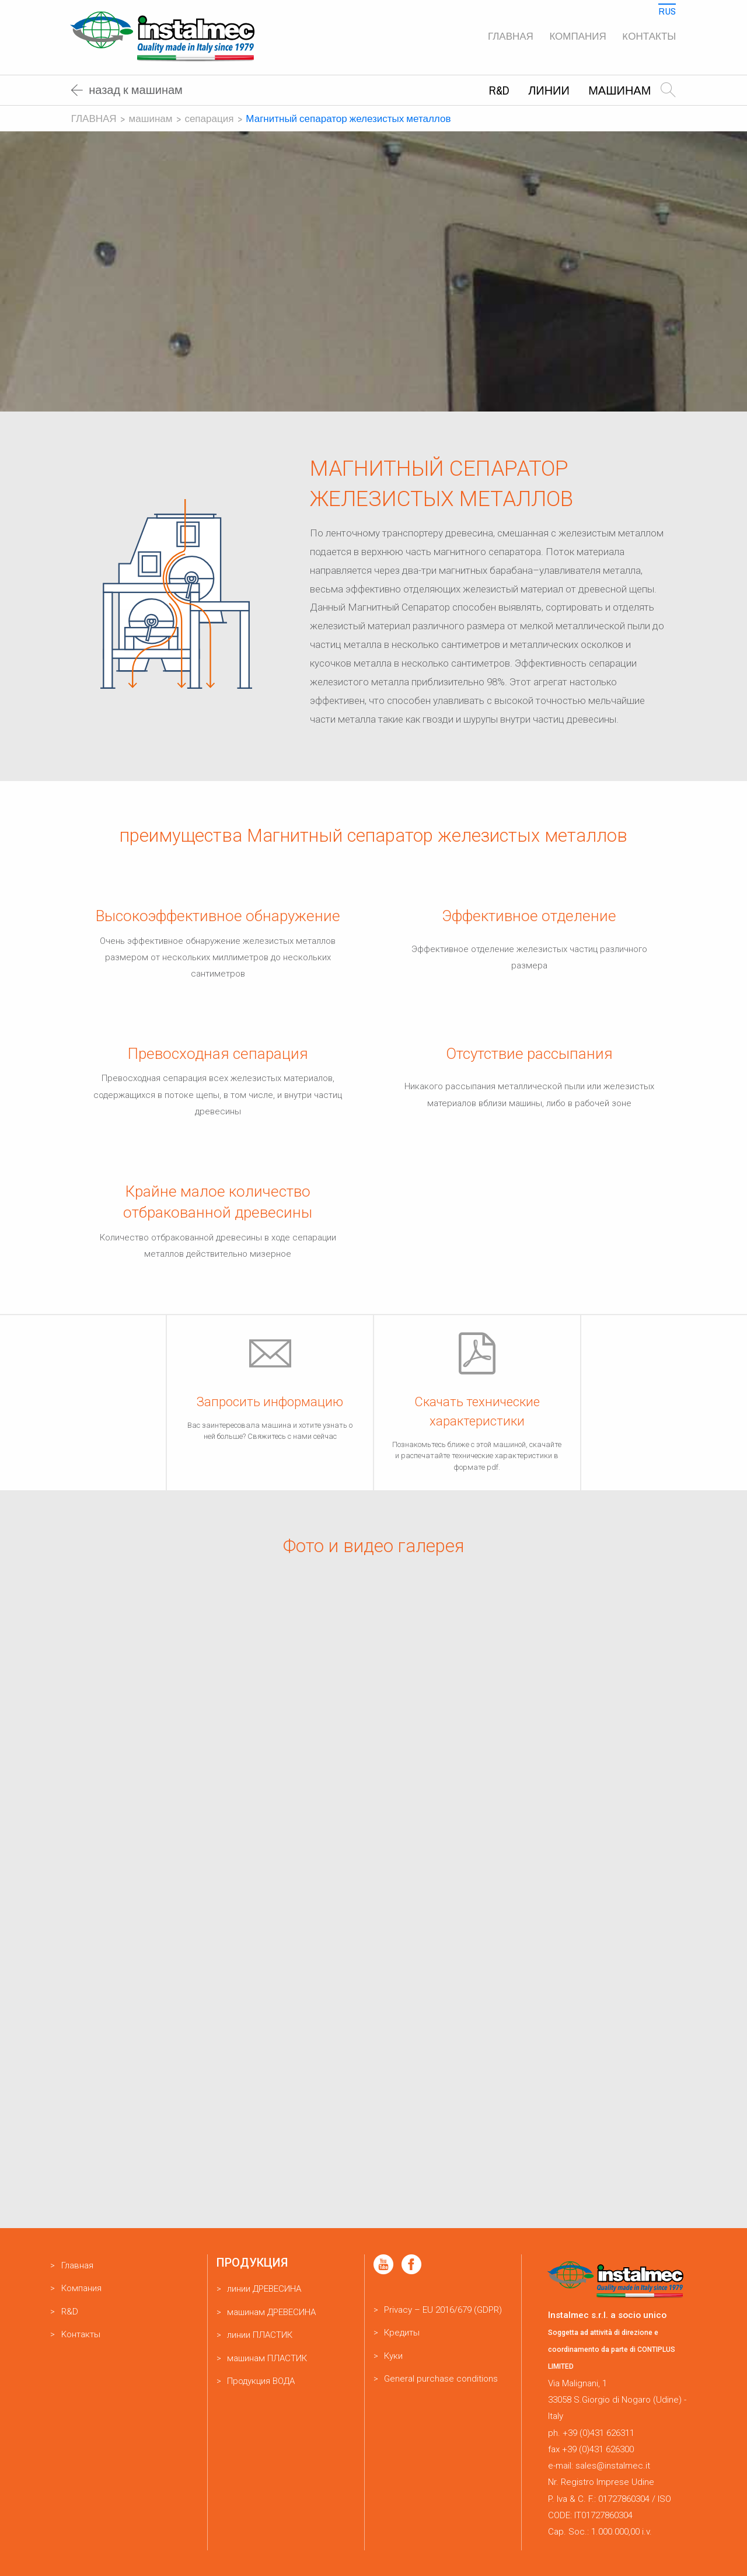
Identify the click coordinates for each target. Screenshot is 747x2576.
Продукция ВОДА (261, 2381)
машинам (619, 90)
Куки (393, 2356)
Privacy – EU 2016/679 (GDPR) (443, 2310)
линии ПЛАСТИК (259, 2335)
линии (549, 90)
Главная (510, 36)
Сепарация (208, 118)
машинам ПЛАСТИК (267, 2358)
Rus (667, 11)
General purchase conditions (441, 2378)
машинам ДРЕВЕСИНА (271, 2312)
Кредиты (402, 2332)
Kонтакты (649, 36)
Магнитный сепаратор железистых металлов (348, 118)
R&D (499, 90)
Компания (577, 36)
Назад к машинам (127, 89)
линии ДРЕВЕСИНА (264, 2289)
